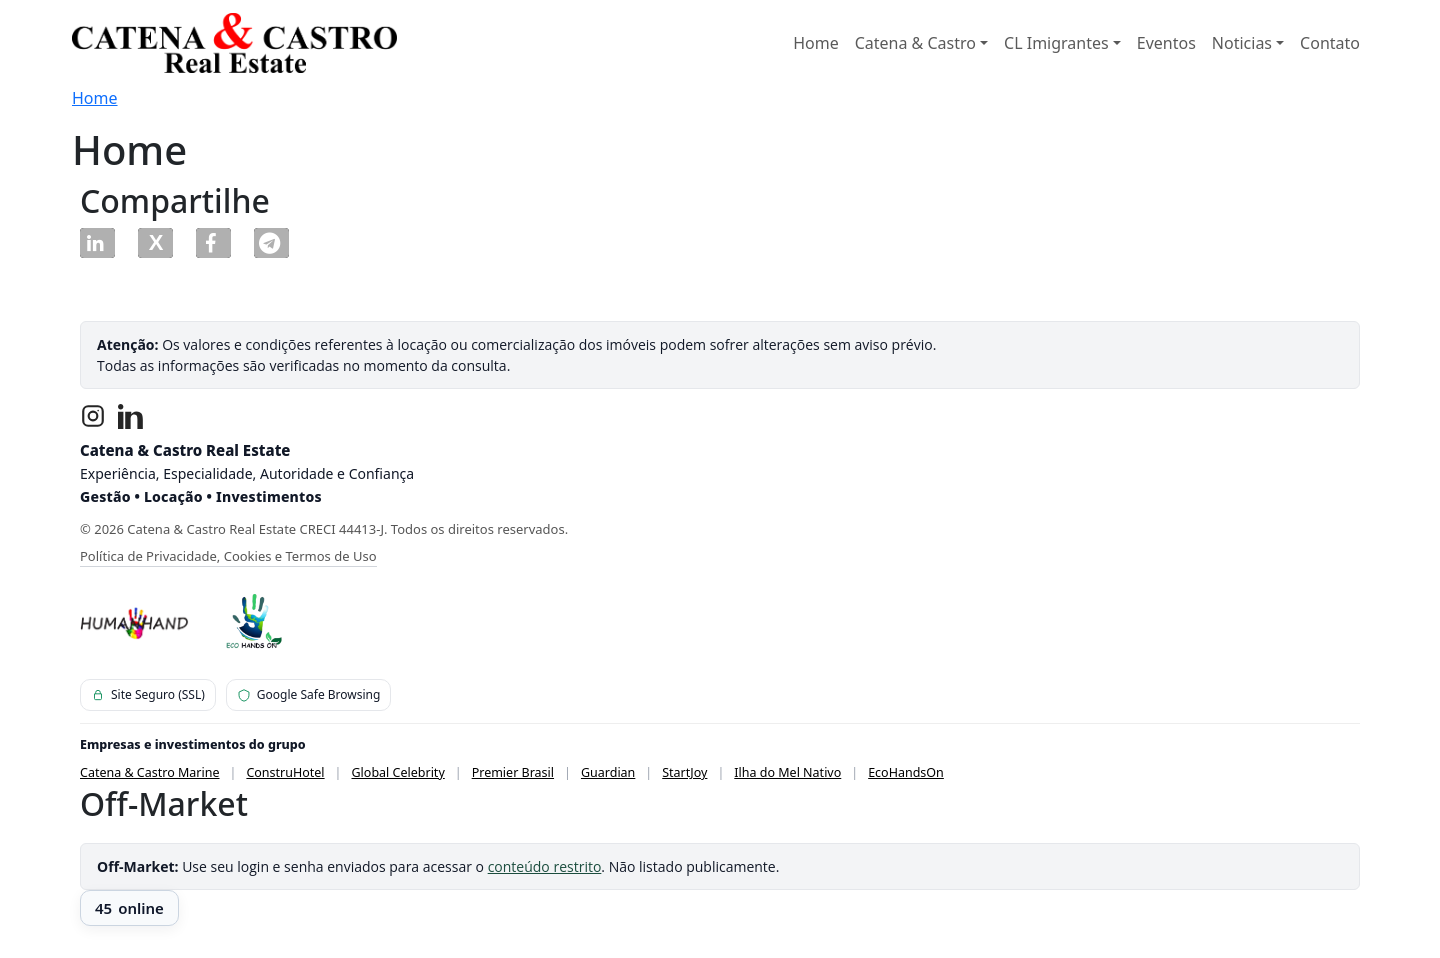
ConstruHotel (285, 772)
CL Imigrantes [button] (1056, 43)
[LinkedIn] (131, 416)
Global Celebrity (398, 772)
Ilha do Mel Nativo (787, 772)
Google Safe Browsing (309, 694)
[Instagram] (93, 416)
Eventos (1166, 43)
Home (816, 43)
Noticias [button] (1242, 43)
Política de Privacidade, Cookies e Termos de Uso (228, 556)
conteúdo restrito (545, 866)
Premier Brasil (513, 772)
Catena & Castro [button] (915, 43)
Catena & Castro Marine (150, 772)
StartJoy (684, 772)
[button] (97, 243)
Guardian (608, 772)
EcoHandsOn (906, 772)
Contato (1330, 43)
